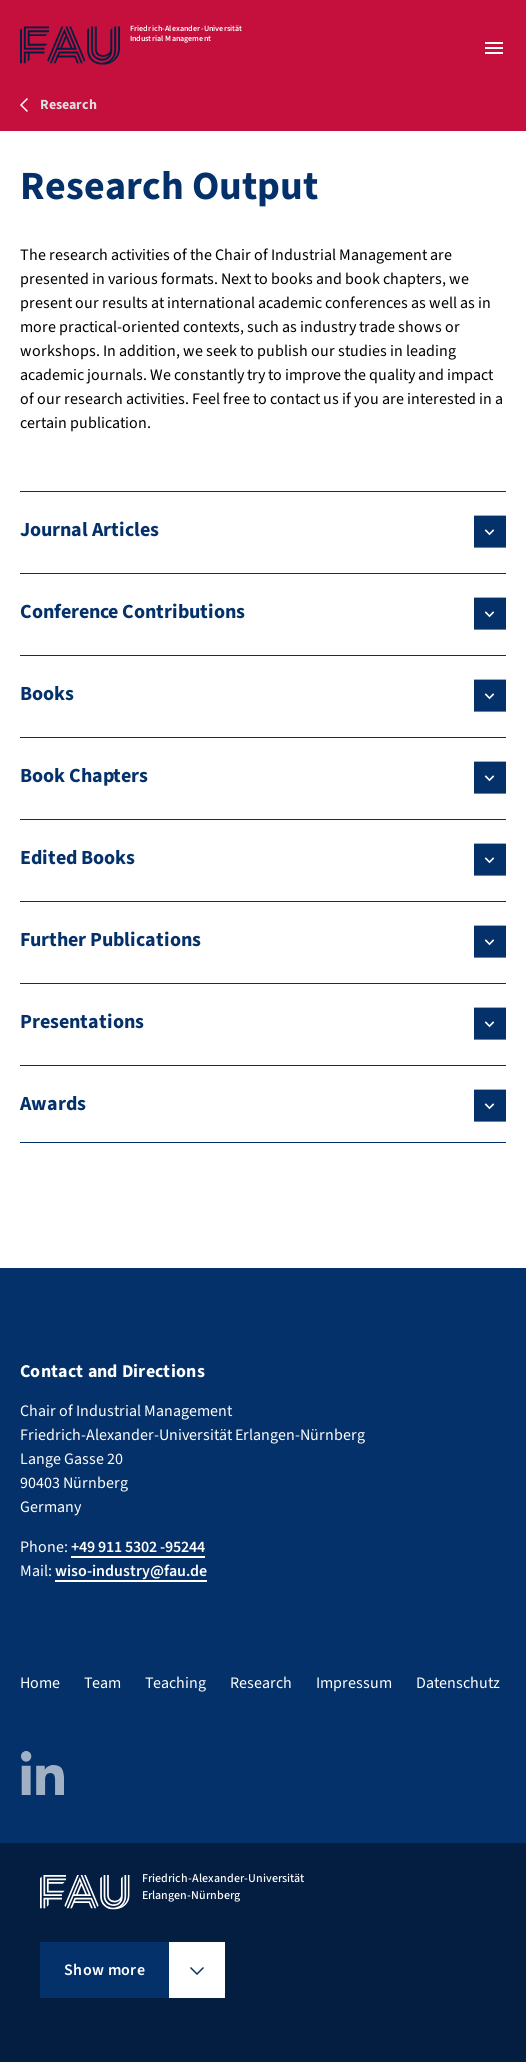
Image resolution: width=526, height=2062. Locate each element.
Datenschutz (458, 1683)
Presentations (82, 1022)
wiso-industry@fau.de (131, 1571)
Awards (53, 1104)
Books (47, 694)
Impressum (354, 1683)
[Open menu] (494, 48)
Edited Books (77, 858)
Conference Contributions (132, 612)
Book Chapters (84, 776)
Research (261, 1683)
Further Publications (110, 940)
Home (40, 1683)
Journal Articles (89, 530)
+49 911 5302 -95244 (138, 1547)
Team (102, 1683)
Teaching (175, 1683)
